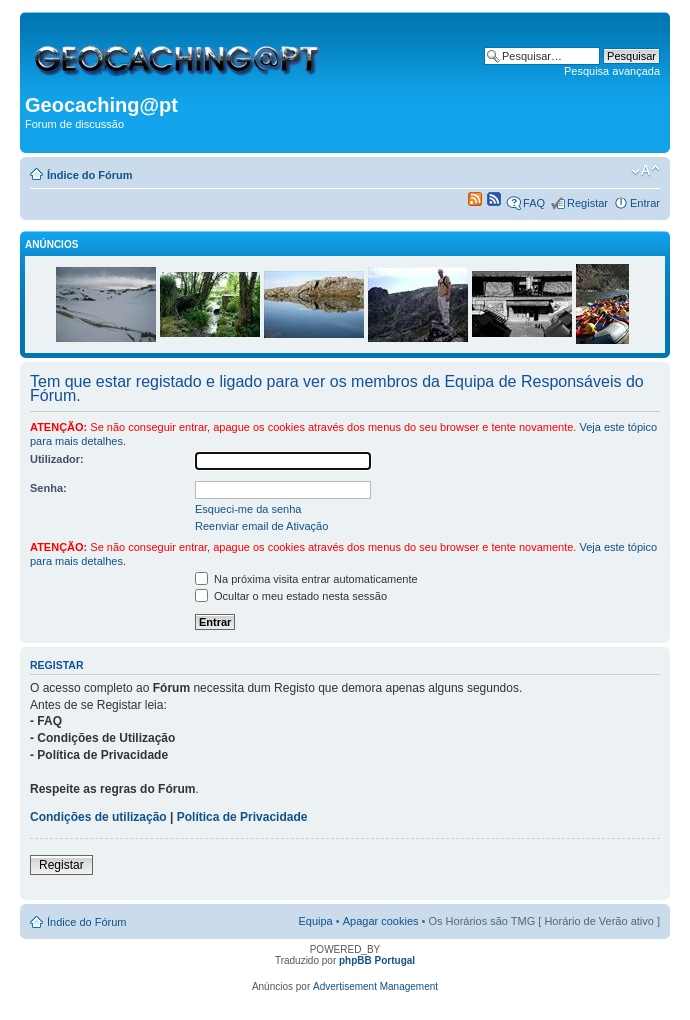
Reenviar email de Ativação (261, 526)
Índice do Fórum (90, 175)
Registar (587, 203)
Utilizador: (57, 459)
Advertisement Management (375, 986)
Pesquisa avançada (612, 71)
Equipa (315, 921)
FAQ (534, 203)
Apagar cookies (381, 921)
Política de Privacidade (242, 817)
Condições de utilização (98, 817)
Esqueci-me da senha (248, 509)
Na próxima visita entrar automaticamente (306, 579)
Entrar (645, 203)
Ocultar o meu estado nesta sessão (291, 596)
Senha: (48, 488)
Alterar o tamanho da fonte (645, 171)
